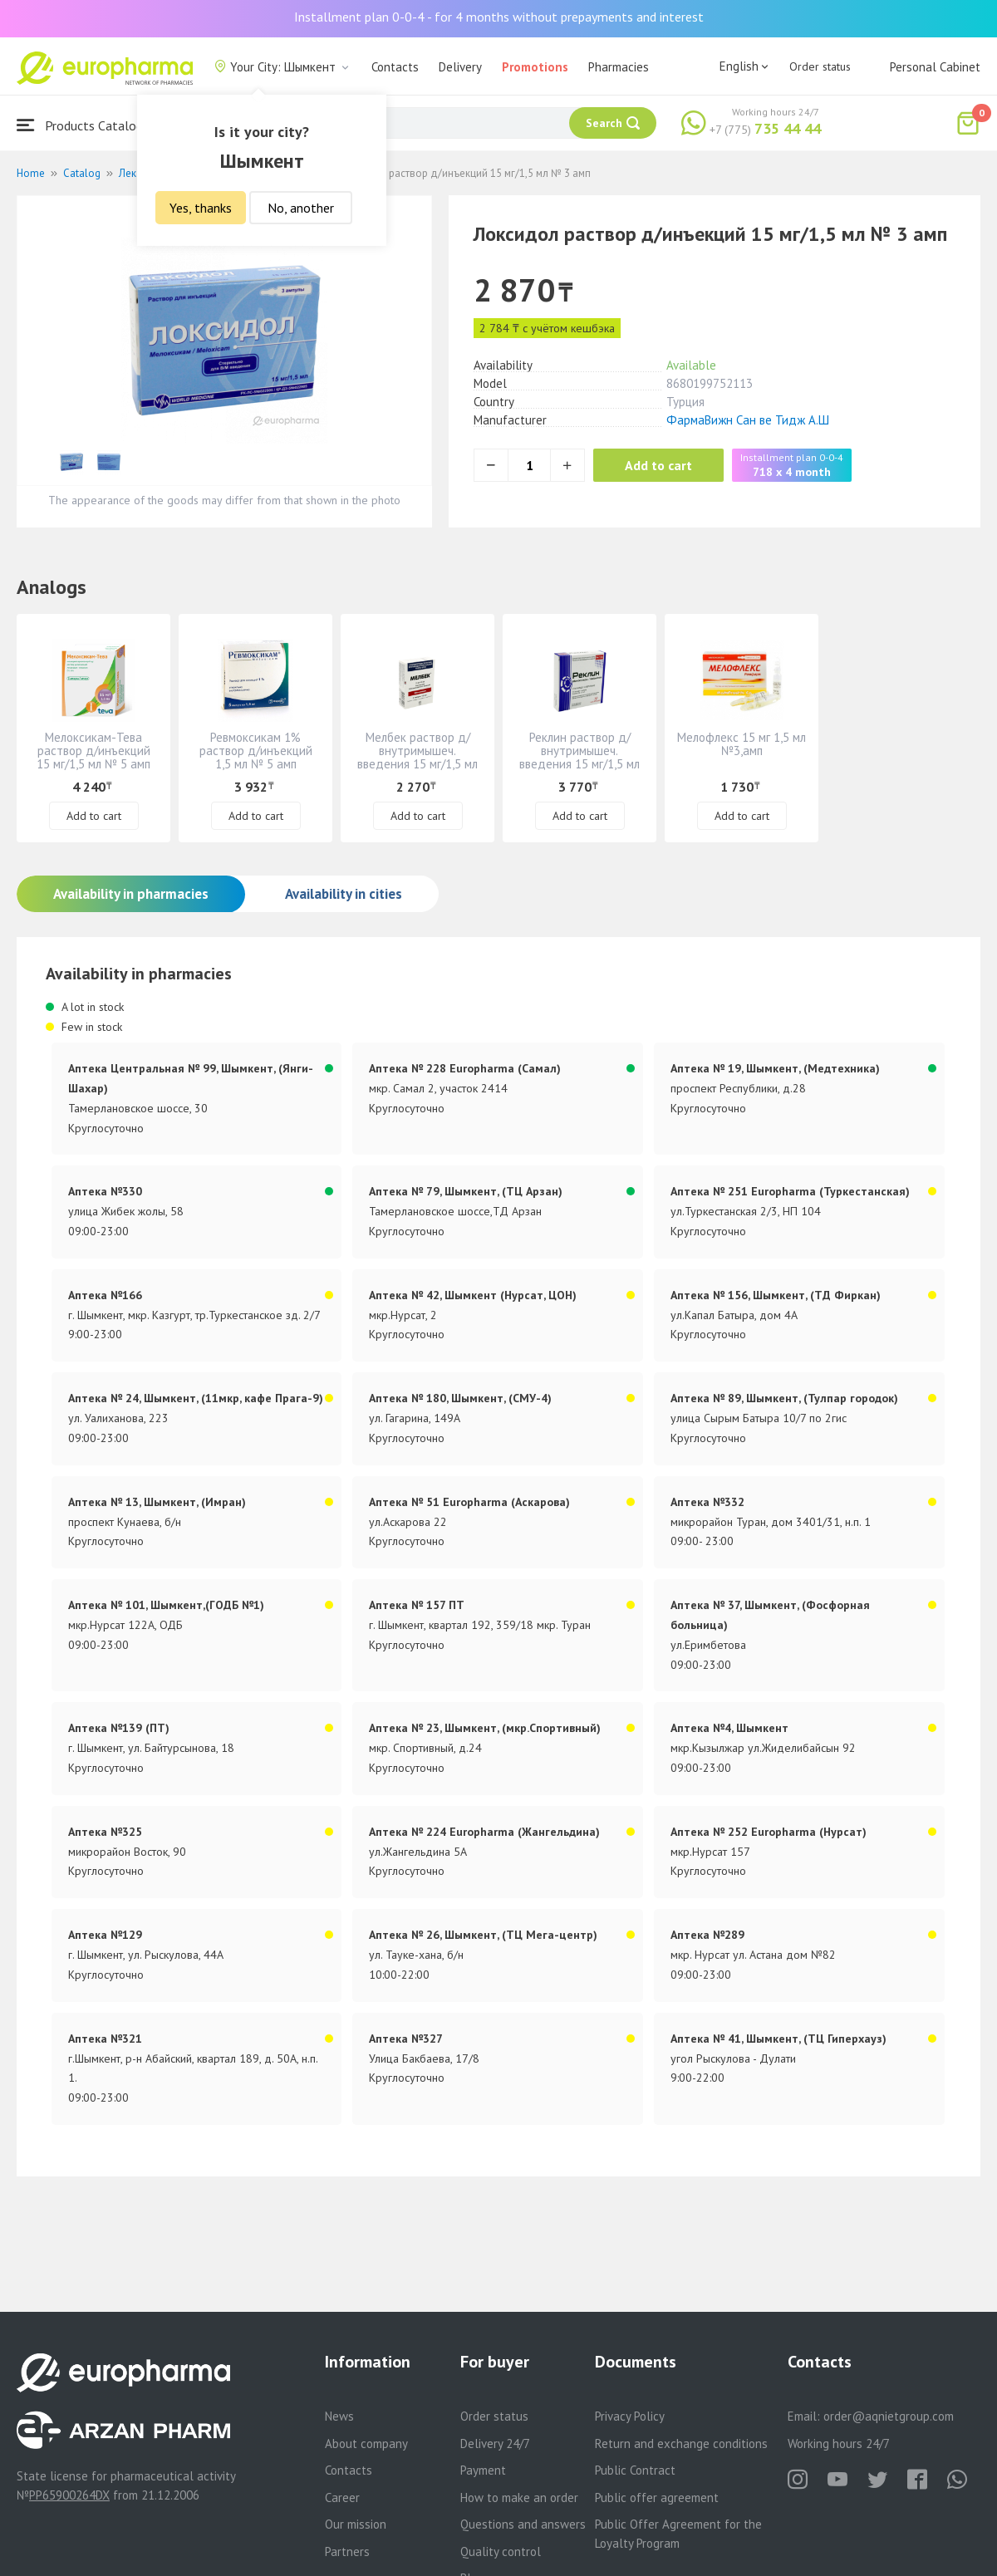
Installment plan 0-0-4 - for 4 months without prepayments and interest (499, 16)
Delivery (460, 67)
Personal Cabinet (935, 67)
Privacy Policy (630, 2416)
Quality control (500, 2551)
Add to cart (660, 465)
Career (342, 2497)
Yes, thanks (200, 207)
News (339, 2416)
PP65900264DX (69, 2495)
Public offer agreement (657, 2497)
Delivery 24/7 (495, 2443)
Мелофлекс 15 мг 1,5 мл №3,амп (741, 743)
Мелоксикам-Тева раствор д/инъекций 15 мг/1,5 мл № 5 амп (93, 750)
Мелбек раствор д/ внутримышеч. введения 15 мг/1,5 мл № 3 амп (417, 757)
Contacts (395, 67)
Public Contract (635, 2470)
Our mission (355, 2524)
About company (366, 2443)
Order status (820, 66)
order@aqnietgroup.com (888, 2416)
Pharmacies (618, 67)
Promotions (535, 67)
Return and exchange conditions (681, 2443)
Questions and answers (523, 2524)
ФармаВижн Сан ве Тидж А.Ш (747, 420)
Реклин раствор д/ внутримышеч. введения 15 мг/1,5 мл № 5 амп (579, 757)
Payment (483, 2470)
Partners (347, 2551)
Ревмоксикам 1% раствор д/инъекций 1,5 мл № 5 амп (255, 750)
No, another (301, 207)
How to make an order (519, 2497)
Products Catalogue (86, 125)
